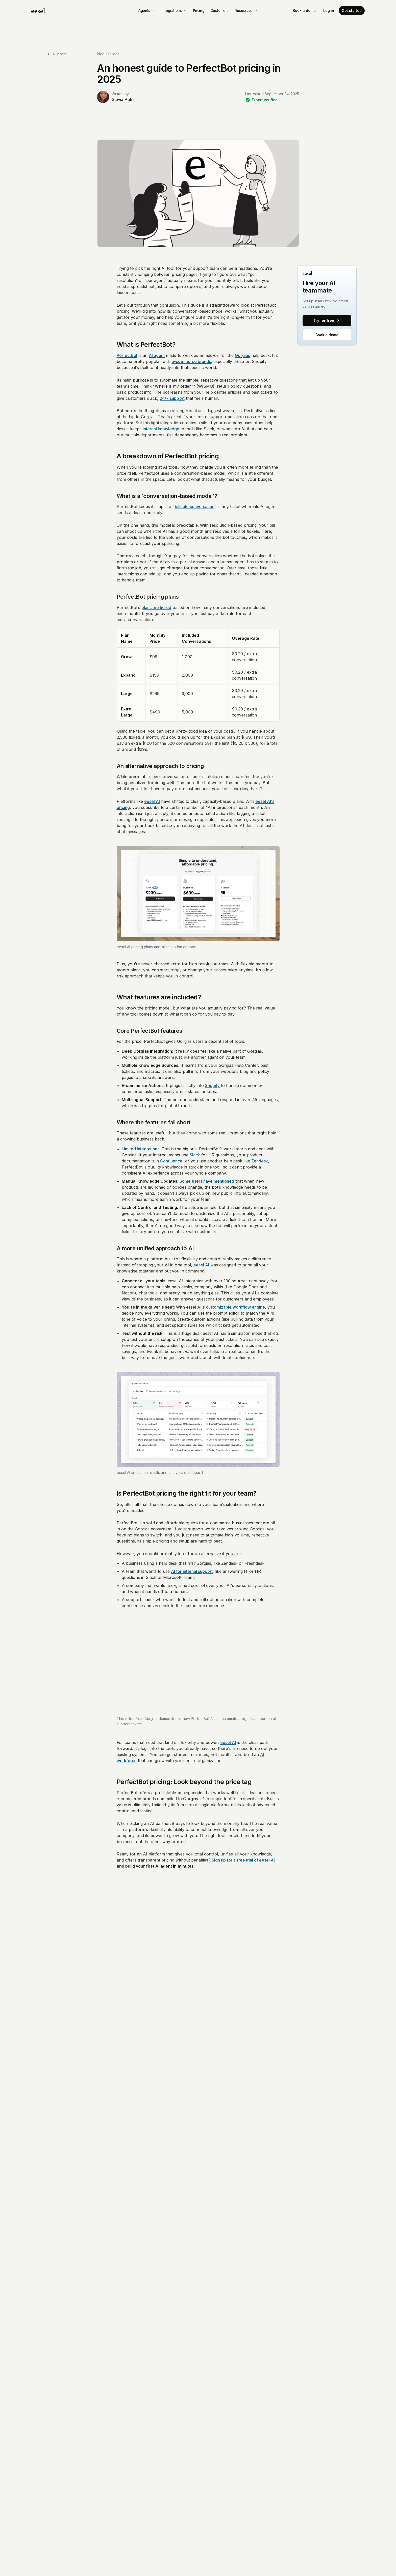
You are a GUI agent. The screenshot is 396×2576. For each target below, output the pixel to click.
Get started (352, 10)
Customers (219, 10)
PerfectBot (127, 355)
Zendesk (259, 1160)
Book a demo (304, 10)
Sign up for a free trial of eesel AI (243, 1860)
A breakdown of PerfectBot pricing (67, 283)
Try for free (326, 320)
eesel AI (152, 801)
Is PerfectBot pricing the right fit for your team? (68, 305)
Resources (246, 10)
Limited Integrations (141, 1148)
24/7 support (172, 398)
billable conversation (195, 506)
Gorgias (242, 355)
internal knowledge (161, 428)
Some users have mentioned (207, 1181)
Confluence (171, 1160)
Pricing (199, 10)
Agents (146, 10)
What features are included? (67, 294)
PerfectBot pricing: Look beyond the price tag (64, 319)
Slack (195, 1154)
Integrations (174, 10)
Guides (113, 54)
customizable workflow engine (235, 1307)
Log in (328, 10)
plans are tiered (156, 607)
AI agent (157, 355)
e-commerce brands (191, 361)
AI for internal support (192, 1571)
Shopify (212, 1085)
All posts (56, 54)
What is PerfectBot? (60, 272)
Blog (101, 54)
